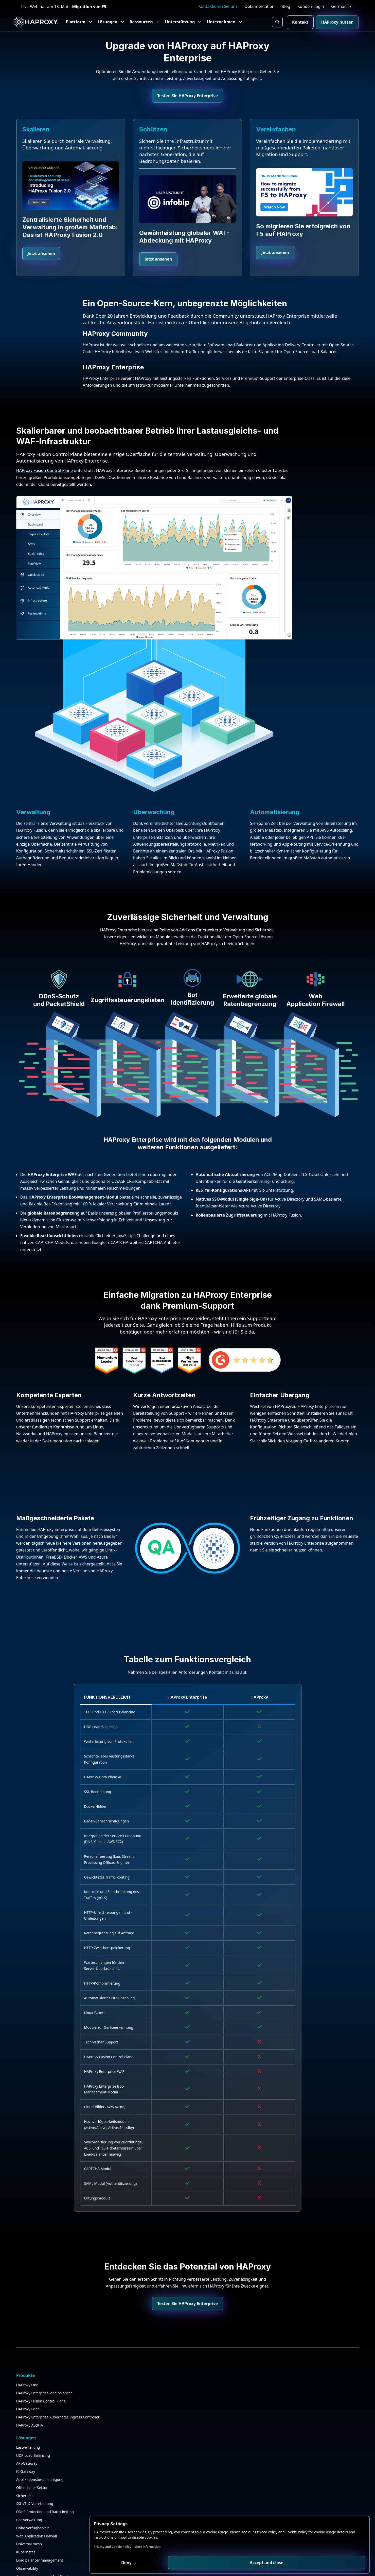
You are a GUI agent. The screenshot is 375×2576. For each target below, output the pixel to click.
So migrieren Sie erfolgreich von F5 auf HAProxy (295, 260)
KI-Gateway (87, 2449)
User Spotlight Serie (151, 2490)
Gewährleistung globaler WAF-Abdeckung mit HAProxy (186, 267)
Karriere (312, 2449)
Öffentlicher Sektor (94, 2466)
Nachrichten (315, 2457)
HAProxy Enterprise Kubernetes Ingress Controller (37, 2476)
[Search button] (272, 22)
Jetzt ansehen (46, 298)
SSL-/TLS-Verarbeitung (96, 2482)
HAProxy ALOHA (34, 2490)
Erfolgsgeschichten (151, 2514)
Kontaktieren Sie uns (218, 6)
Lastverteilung (90, 2425)
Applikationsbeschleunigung (102, 2457)
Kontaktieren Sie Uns (322, 2433)
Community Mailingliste (268, 2449)
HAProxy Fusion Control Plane (49, 639)
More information (301, 2543)
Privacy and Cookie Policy (266, 2543)
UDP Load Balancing (95, 2433)
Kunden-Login (310, 6)
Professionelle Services (267, 2441)
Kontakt (295, 22)
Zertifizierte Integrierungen (158, 2482)
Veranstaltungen (319, 2441)
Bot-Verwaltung (91, 2504)
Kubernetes (87, 2536)
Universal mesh (91, 2528)
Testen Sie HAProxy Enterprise (187, 119)
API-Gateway (88, 2441)
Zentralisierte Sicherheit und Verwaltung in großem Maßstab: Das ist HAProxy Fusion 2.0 (69, 268)
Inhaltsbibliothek (149, 2498)
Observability (89, 2552)
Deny (271, 2559)
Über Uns (313, 2425)
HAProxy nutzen (332, 22)
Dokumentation (260, 6)
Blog (286, 6)
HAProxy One (32, 2425)
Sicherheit (86, 2474)
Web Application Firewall (98, 2520)
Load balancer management (101, 2544)
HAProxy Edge (33, 2462)
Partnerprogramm (207, 2425)
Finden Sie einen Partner (212, 2447)
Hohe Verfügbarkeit (94, 2512)
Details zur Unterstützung (269, 2433)
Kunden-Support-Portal (267, 2425)
